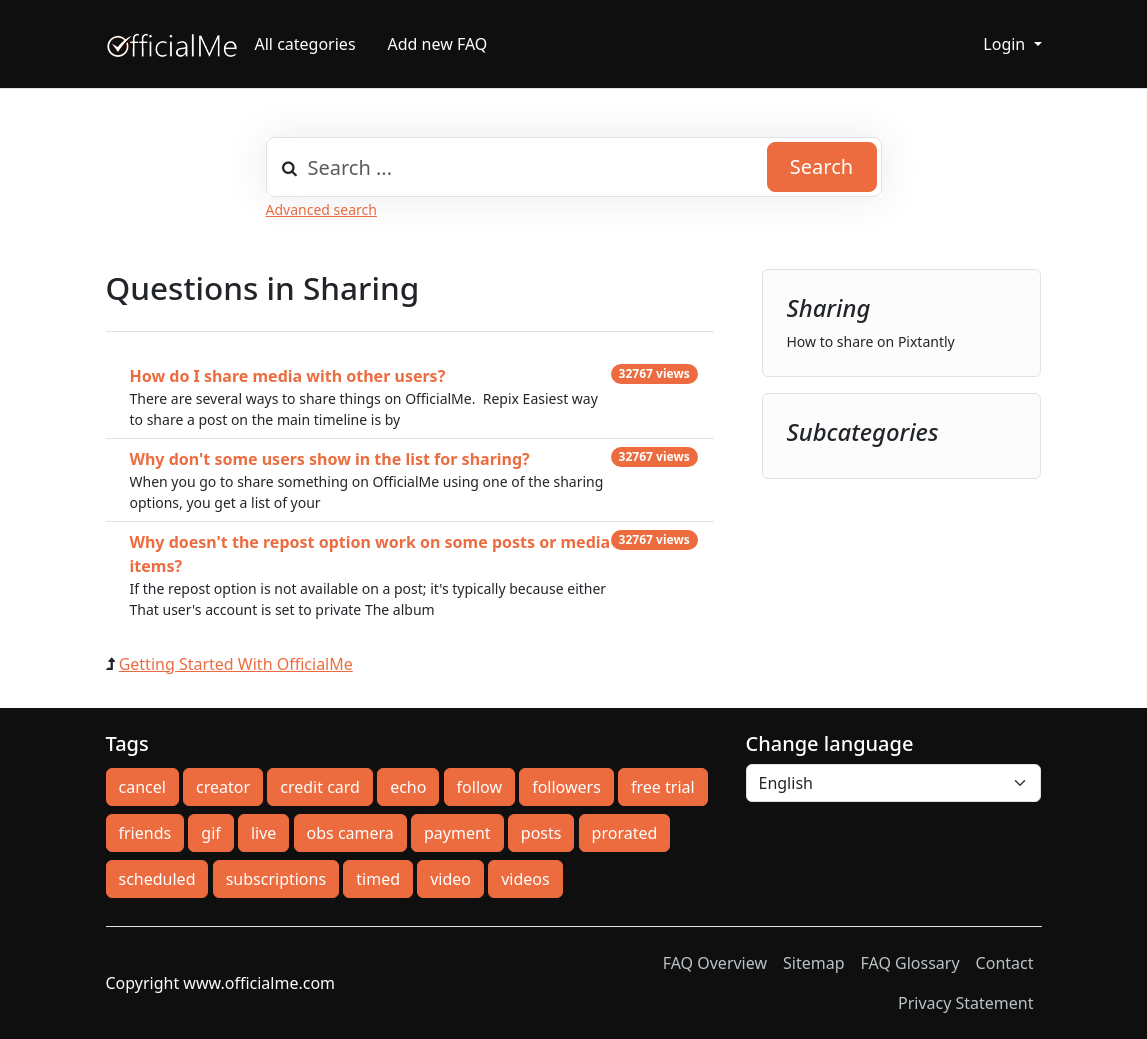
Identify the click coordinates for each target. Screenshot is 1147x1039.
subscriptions (276, 879)
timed (378, 879)
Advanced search (321, 209)
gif (210, 833)
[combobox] (574, 167)
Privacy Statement (966, 1003)
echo (408, 787)
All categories (305, 44)
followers (566, 787)
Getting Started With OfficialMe (236, 664)
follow (479, 787)
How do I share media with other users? (288, 376)
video (450, 879)
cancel (142, 787)
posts (541, 833)
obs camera (350, 833)
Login (1006, 44)
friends (145, 833)
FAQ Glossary (910, 963)
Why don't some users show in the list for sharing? (330, 459)
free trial (663, 787)
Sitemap (814, 963)
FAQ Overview (715, 963)
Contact (1005, 963)
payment (457, 833)
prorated (625, 833)
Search (821, 166)
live (263, 833)
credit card (320, 787)
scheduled (157, 879)
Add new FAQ (438, 44)
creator (223, 787)
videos (525, 879)
